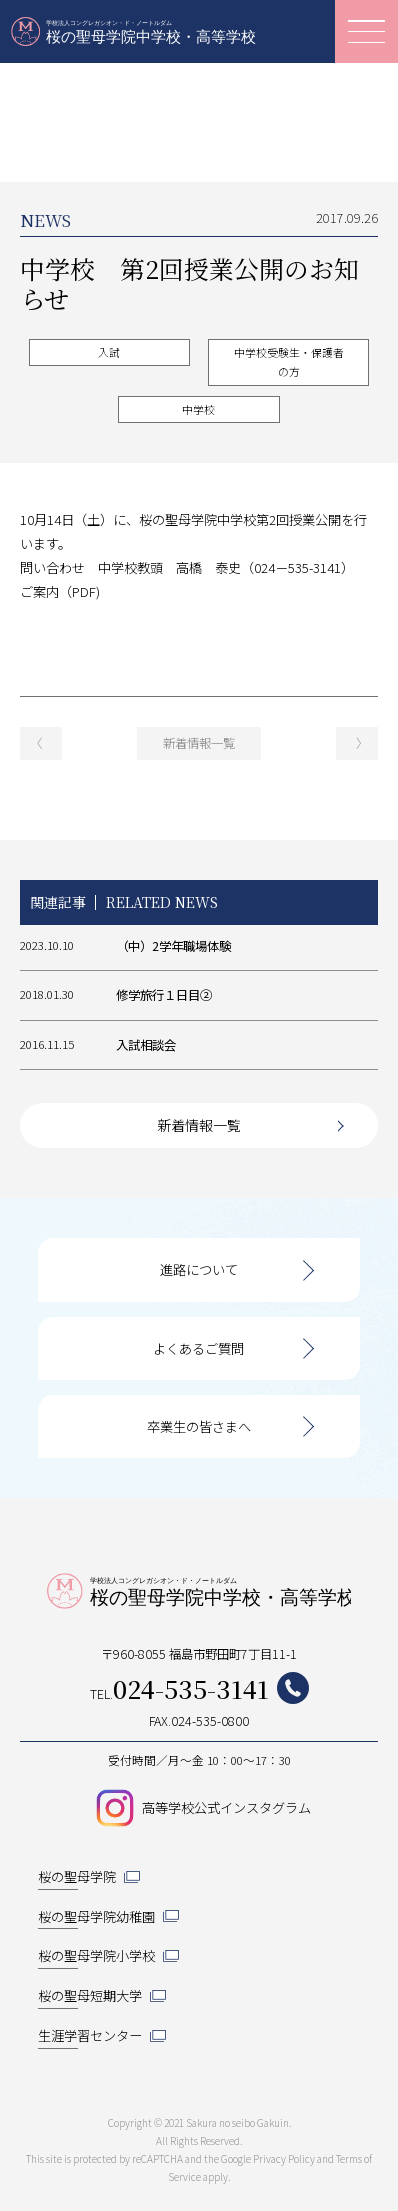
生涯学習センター (90, 2035)
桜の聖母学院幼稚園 (96, 1916)
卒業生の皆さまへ (199, 1426)
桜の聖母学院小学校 (96, 1955)
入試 (109, 352)
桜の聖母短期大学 (90, 1995)
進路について (199, 1269)
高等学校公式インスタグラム (226, 1807)
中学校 (198, 409)
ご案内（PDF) (60, 591)
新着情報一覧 (199, 743)
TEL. (199, 1688)
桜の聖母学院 (77, 1876)
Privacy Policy (284, 2158)
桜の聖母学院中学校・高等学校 (135, 31)
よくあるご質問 (198, 1348)
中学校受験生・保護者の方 (289, 362)
